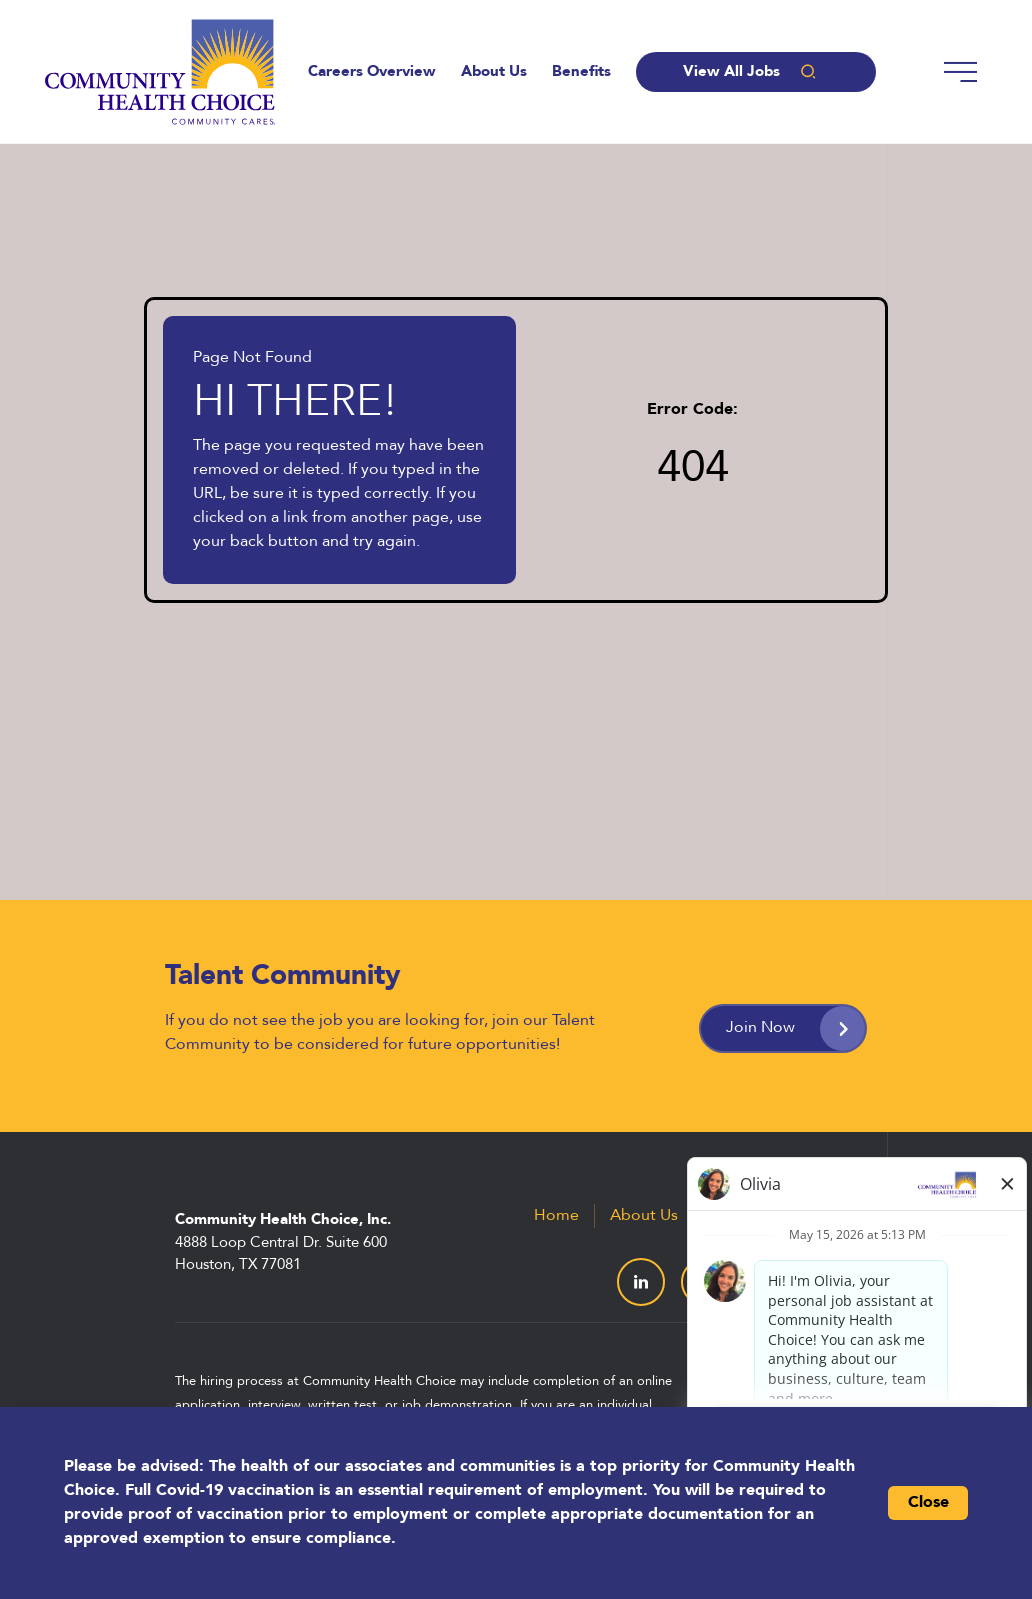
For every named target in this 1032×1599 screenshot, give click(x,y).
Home (556, 1216)
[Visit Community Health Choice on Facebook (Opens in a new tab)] (769, 1282)
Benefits (581, 72)
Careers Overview (372, 72)
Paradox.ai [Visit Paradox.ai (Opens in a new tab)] (819, 1390)
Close (928, 1503)
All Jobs (828, 1216)
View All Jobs (755, 72)
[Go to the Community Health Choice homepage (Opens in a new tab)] (160, 72)
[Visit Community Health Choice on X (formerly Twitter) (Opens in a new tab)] (705, 1282)
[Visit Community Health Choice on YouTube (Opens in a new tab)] (833, 1282)
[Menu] (960, 72)
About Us (494, 72)
